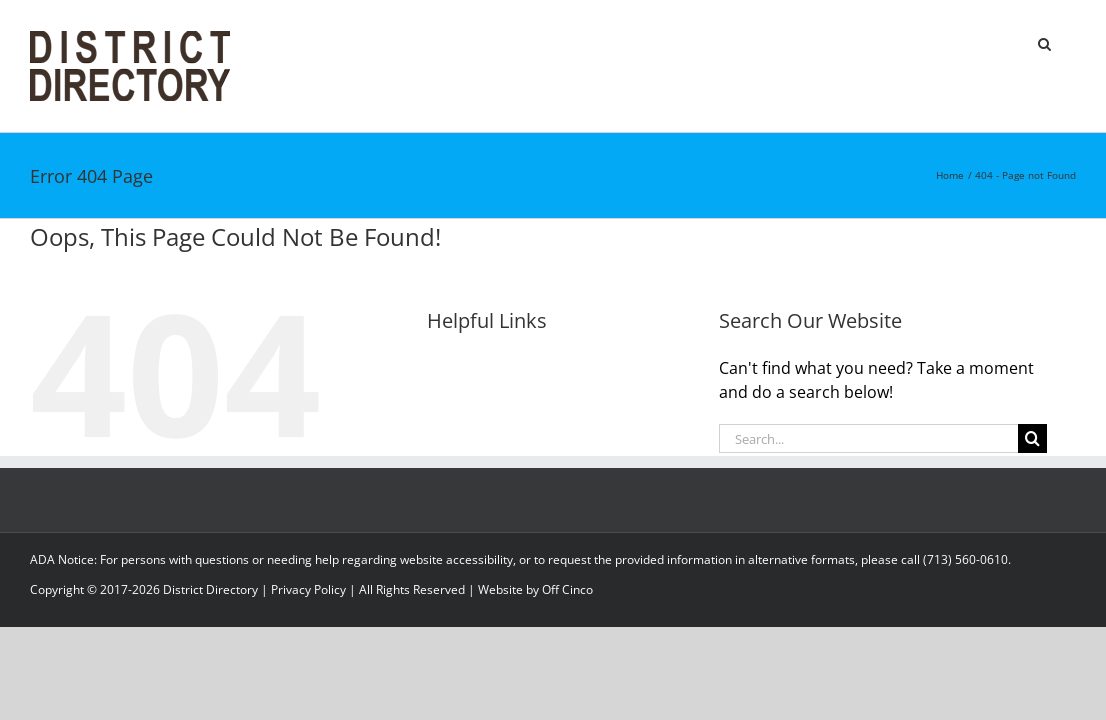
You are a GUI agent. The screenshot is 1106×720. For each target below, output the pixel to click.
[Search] (1032, 438)
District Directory (210, 589)
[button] (1069, 42)
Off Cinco (567, 589)
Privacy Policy (308, 589)
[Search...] (869, 438)
